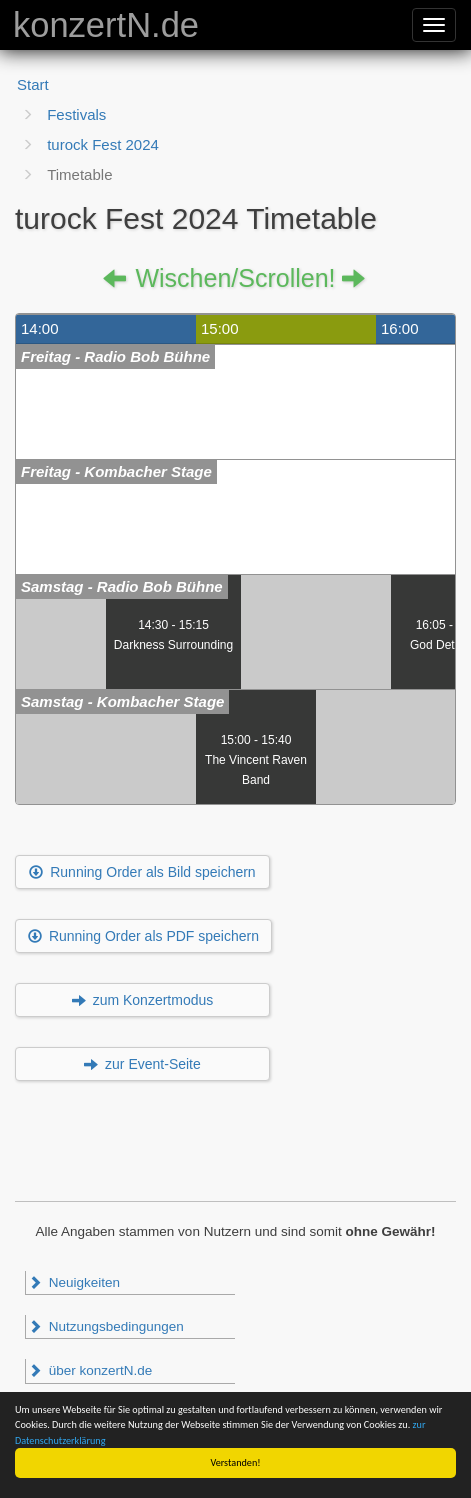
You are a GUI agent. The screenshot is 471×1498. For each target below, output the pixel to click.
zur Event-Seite (142, 1064)
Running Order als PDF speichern (143, 936)
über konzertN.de (90, 1370)
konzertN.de (106, 25)
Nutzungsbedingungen (106, 1326)
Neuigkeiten (74, 1282)
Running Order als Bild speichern (142, 872)
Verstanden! (236, 1462)
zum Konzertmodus (143, 1000)
